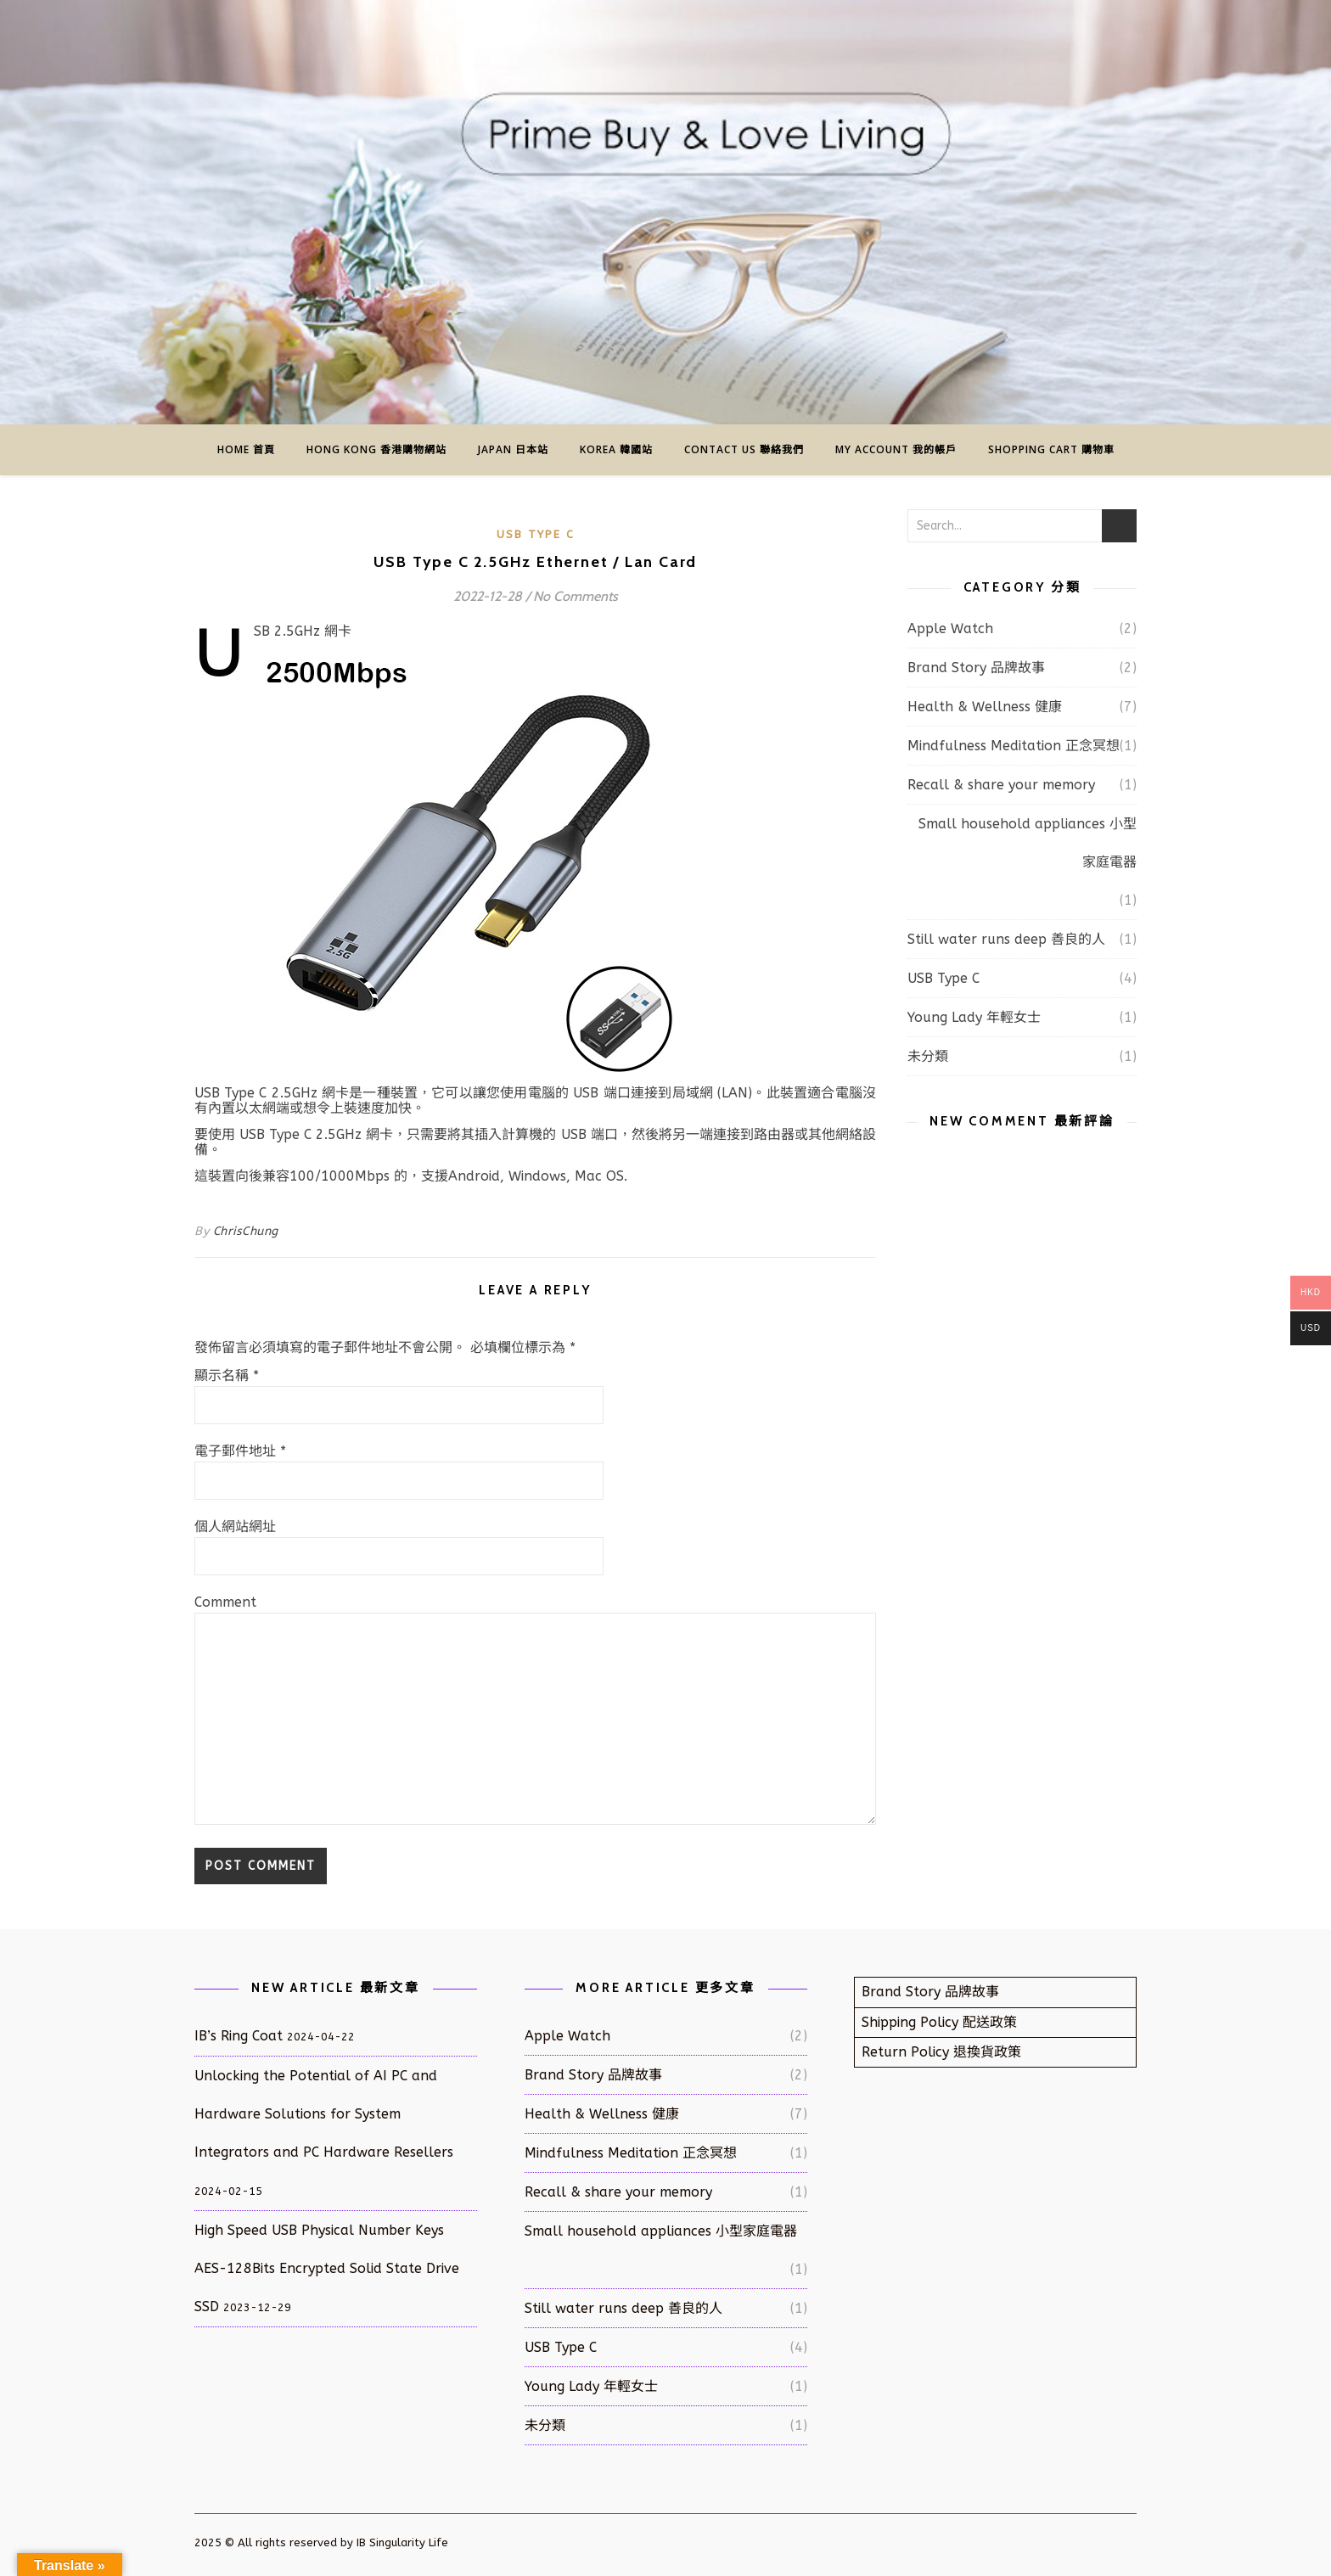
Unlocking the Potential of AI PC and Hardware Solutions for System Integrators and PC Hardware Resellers (323, 2114)
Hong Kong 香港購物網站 (376, 449)
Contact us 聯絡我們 (744, 449)
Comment (225, 1602)
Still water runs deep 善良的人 (1006, 939)
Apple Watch (950, 628)
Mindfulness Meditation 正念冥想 (1013, 746)
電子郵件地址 (240, 1451)
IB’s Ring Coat (238, 2036)
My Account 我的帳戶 (896, 449)
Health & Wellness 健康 (984, 707)
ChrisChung (245, 1231)
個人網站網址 (235, 1527)
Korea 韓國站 (616, 449)
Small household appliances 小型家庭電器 (1027, 843)
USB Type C (536, 534)
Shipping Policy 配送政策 (939, 2022)
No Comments (575, 596)
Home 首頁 (246, 449)
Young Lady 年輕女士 (974, 1017)
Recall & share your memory (1001, 785)
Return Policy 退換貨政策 (941, 2052)
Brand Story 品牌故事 (976, 667)
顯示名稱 (226, 1375)
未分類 (927, 1056)
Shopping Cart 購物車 (1051, 449)
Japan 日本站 (513, 449)
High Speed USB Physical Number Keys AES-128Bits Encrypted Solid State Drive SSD (326, 2268)
